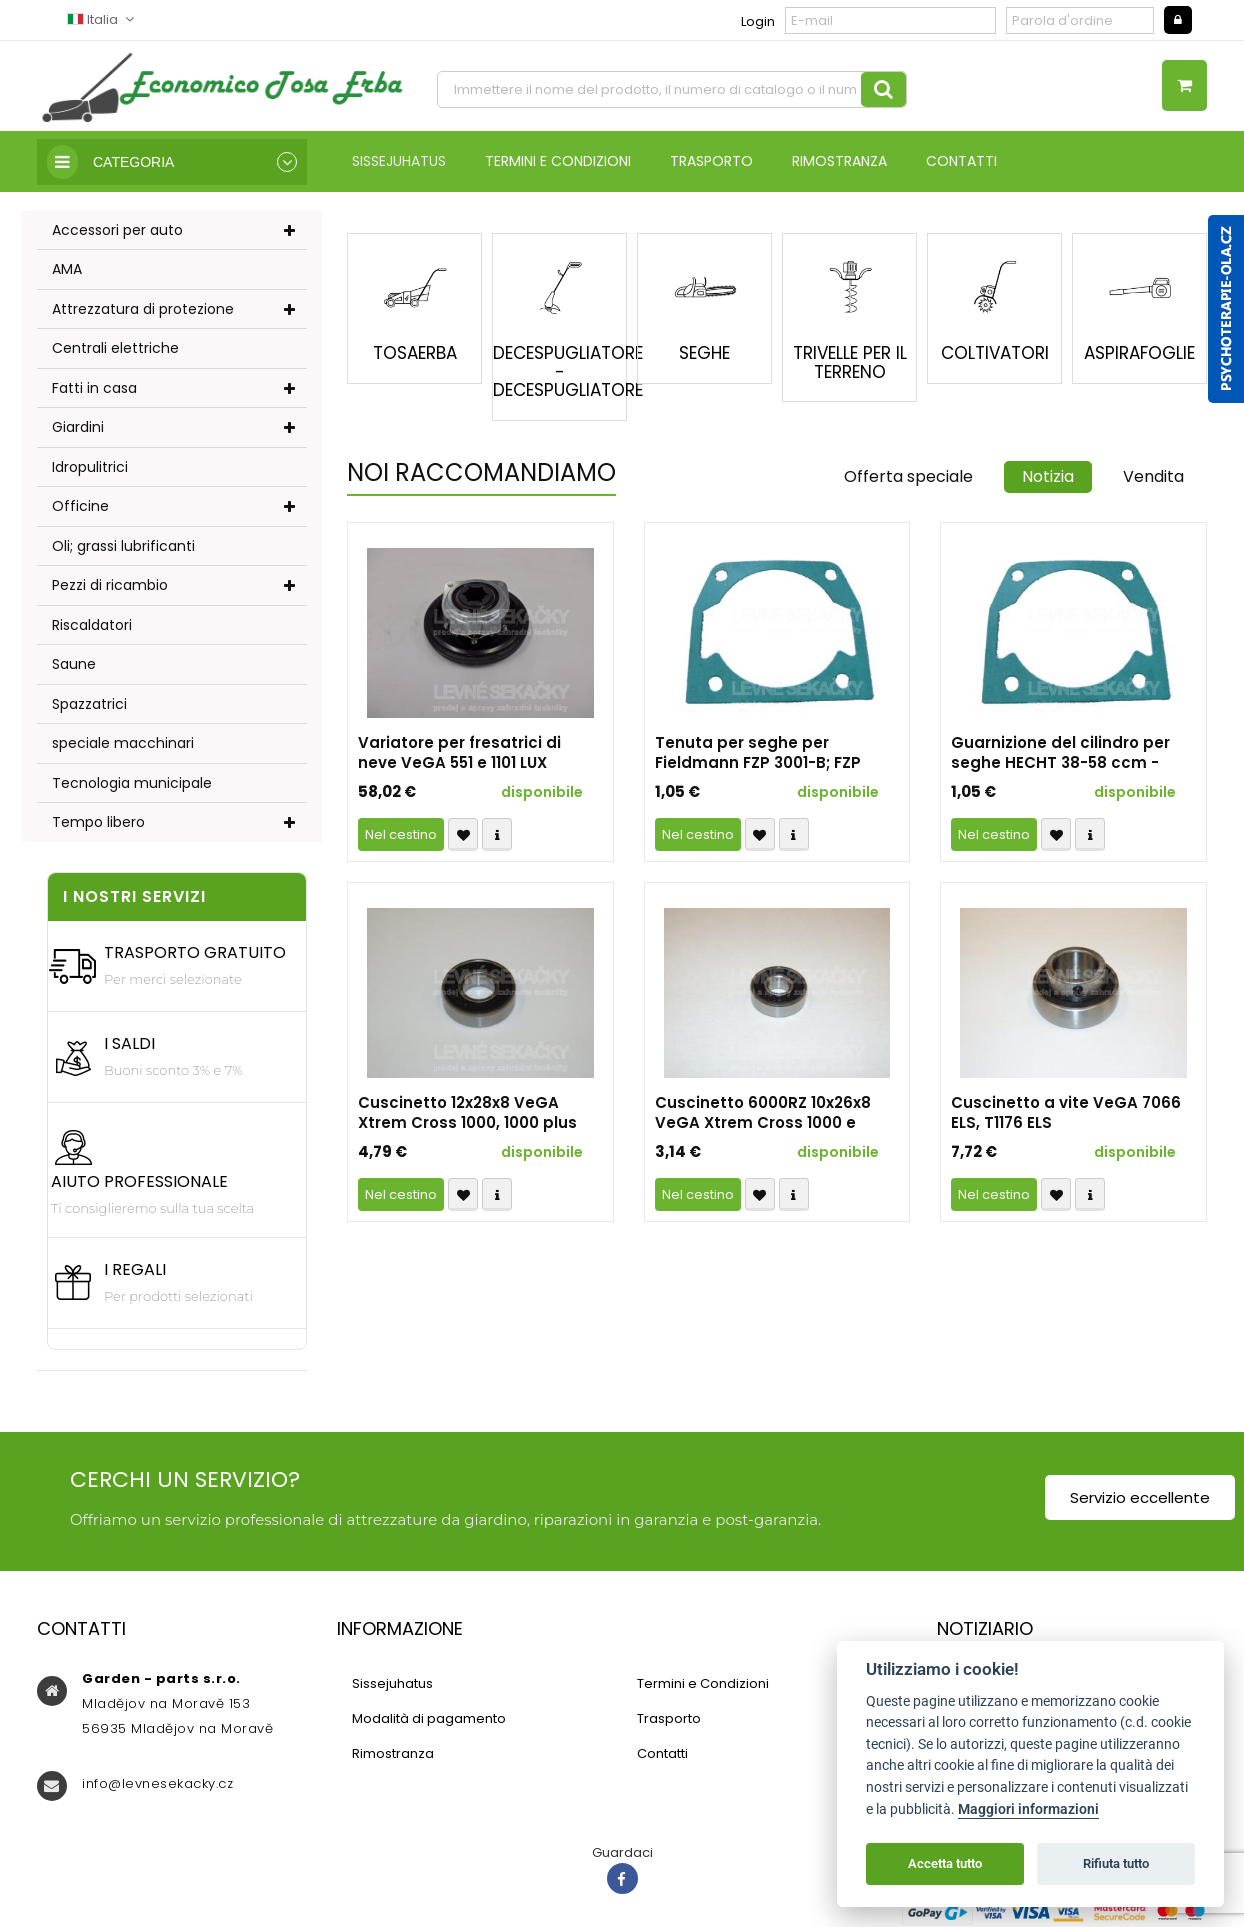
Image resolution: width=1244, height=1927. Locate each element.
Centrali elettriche (115, 348)
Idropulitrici (90, 467)
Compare (497, 834)
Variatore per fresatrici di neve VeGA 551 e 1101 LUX (459, 753)
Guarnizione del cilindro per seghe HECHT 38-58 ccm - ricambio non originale (1060, 753)
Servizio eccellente (1140, 1497)
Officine (80, 506)
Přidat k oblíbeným (463, 834)
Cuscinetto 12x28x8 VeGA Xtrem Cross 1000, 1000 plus (467, 1113)
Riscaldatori (92, 625)
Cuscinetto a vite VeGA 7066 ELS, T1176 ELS (1066, 1113)
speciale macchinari (123, 743)
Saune (74, 664)
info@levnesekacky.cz (157, 1783)
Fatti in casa (94, 388)
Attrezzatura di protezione (143, 309)
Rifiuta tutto (1116, 1863)
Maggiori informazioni (1028, 1809)
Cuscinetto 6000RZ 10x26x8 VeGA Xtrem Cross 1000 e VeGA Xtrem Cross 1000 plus (767, 1113)
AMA (67, 269)
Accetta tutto (945, 1863)
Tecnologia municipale (132, 783)
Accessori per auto (117, 230)
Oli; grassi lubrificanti (123, 546)
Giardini (78, 427)
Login (758, 21)
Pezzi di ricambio (110, 585)
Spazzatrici (89, 704)
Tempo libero (98, 822)
